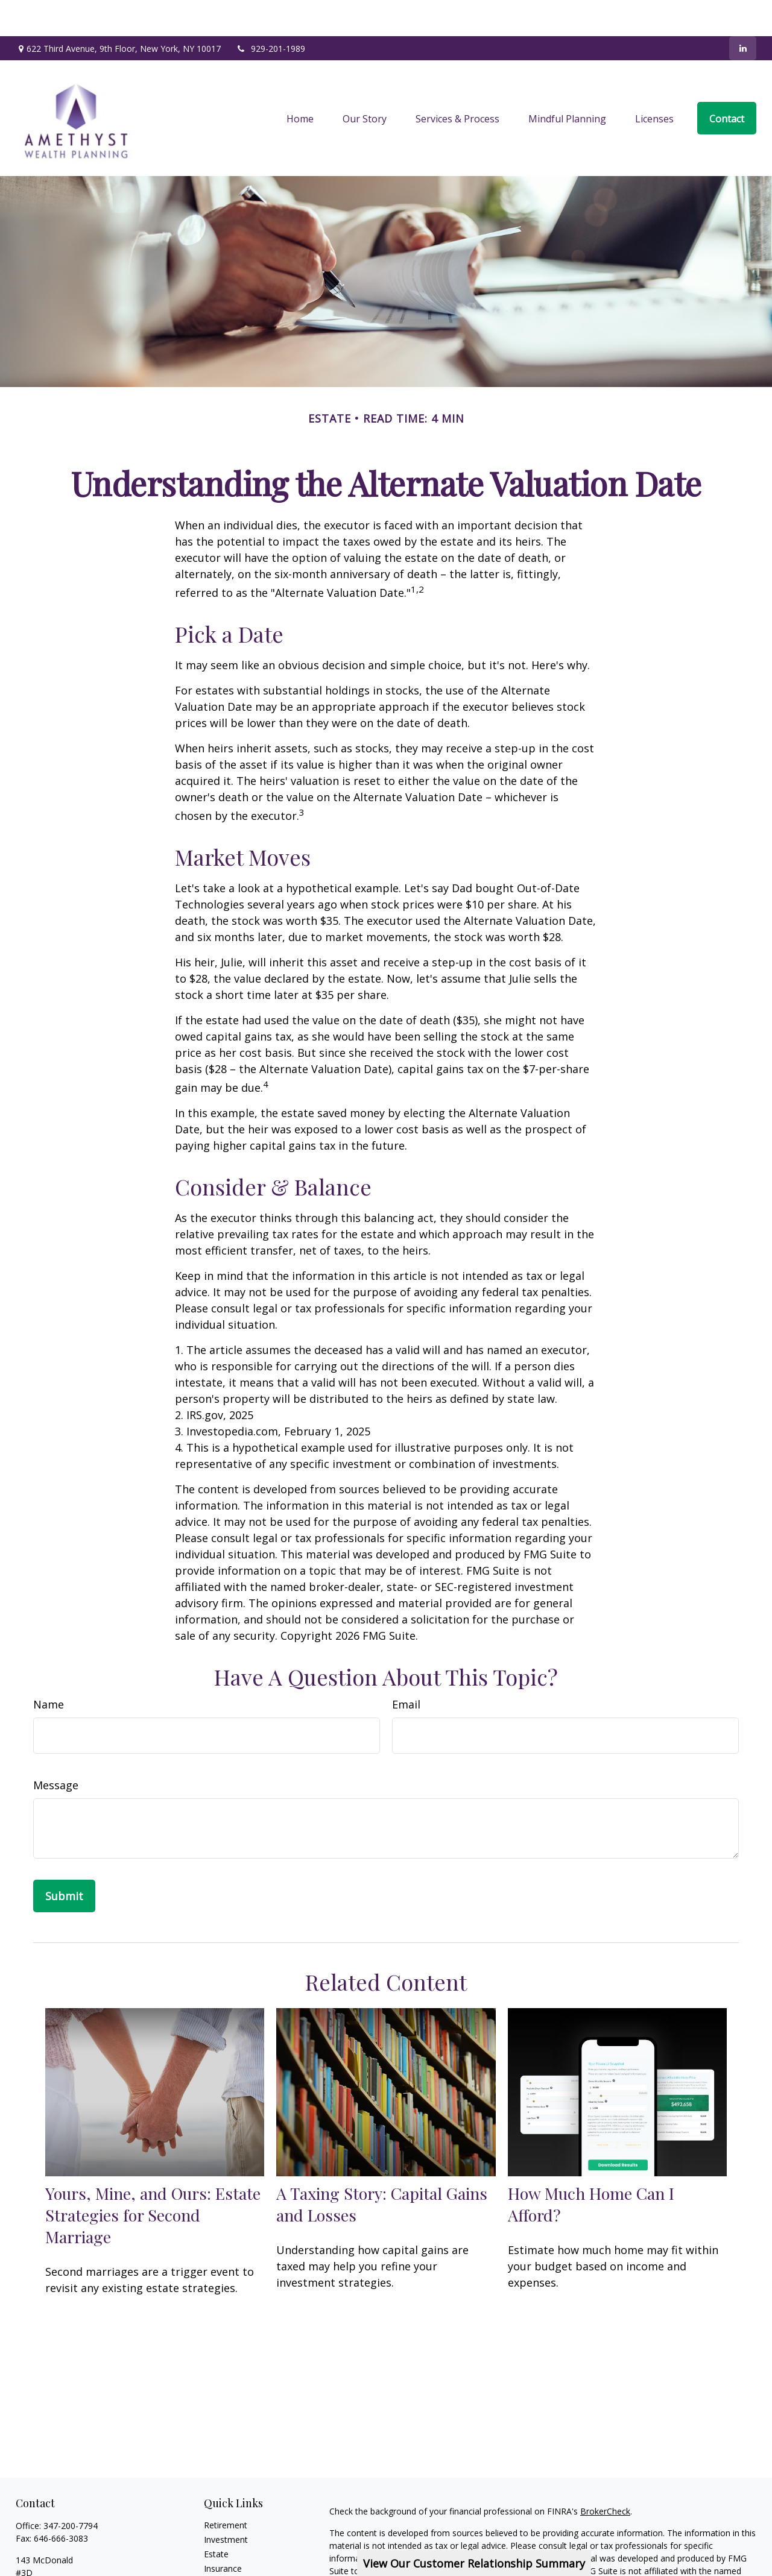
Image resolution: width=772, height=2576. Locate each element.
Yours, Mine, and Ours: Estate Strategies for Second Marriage (153, 2178)
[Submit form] (64, 1860)
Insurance (223, 2532)
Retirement (225, 2489)
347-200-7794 (70, 2489)
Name (48, 1668)
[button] (300, 82)
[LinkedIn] (742, 12)
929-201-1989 (270, 12)
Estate (216, 2518)
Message (55, 1749)
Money (217, 2561)
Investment (226, 2503)
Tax (211, 2546)
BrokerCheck (605, 2475)
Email (406, 1668)
